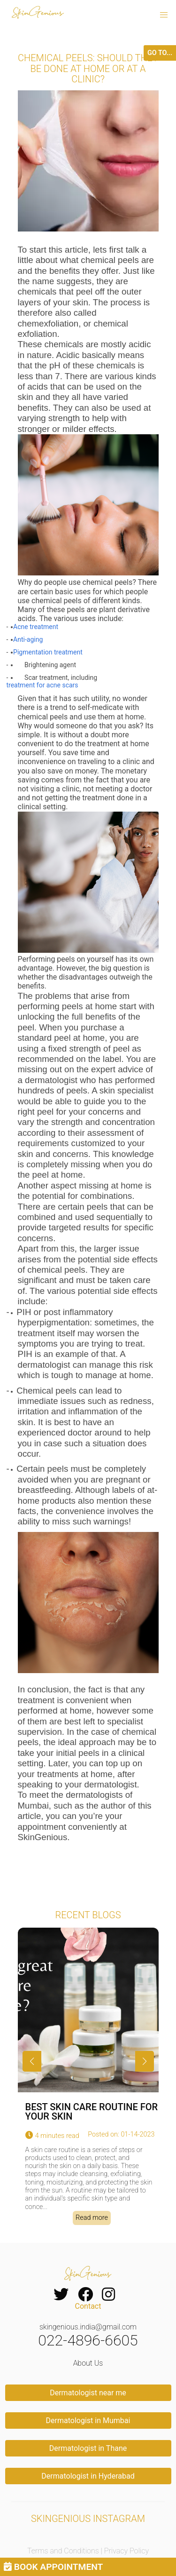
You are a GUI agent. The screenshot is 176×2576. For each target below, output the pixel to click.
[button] (164, 15)
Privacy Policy (126, 2550)
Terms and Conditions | (65, 2550)
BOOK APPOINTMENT (53, 2566)
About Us (88, 2363)
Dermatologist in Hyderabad (87, 2476)
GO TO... (159, 53)
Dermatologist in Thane (88, 2448)
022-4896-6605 (88, 2340)
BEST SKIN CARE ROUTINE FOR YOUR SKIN (91, 2111)
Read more (92, 2218)
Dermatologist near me (88, 2392)
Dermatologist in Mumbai (88, 2420)
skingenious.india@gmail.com (88, 2326)
